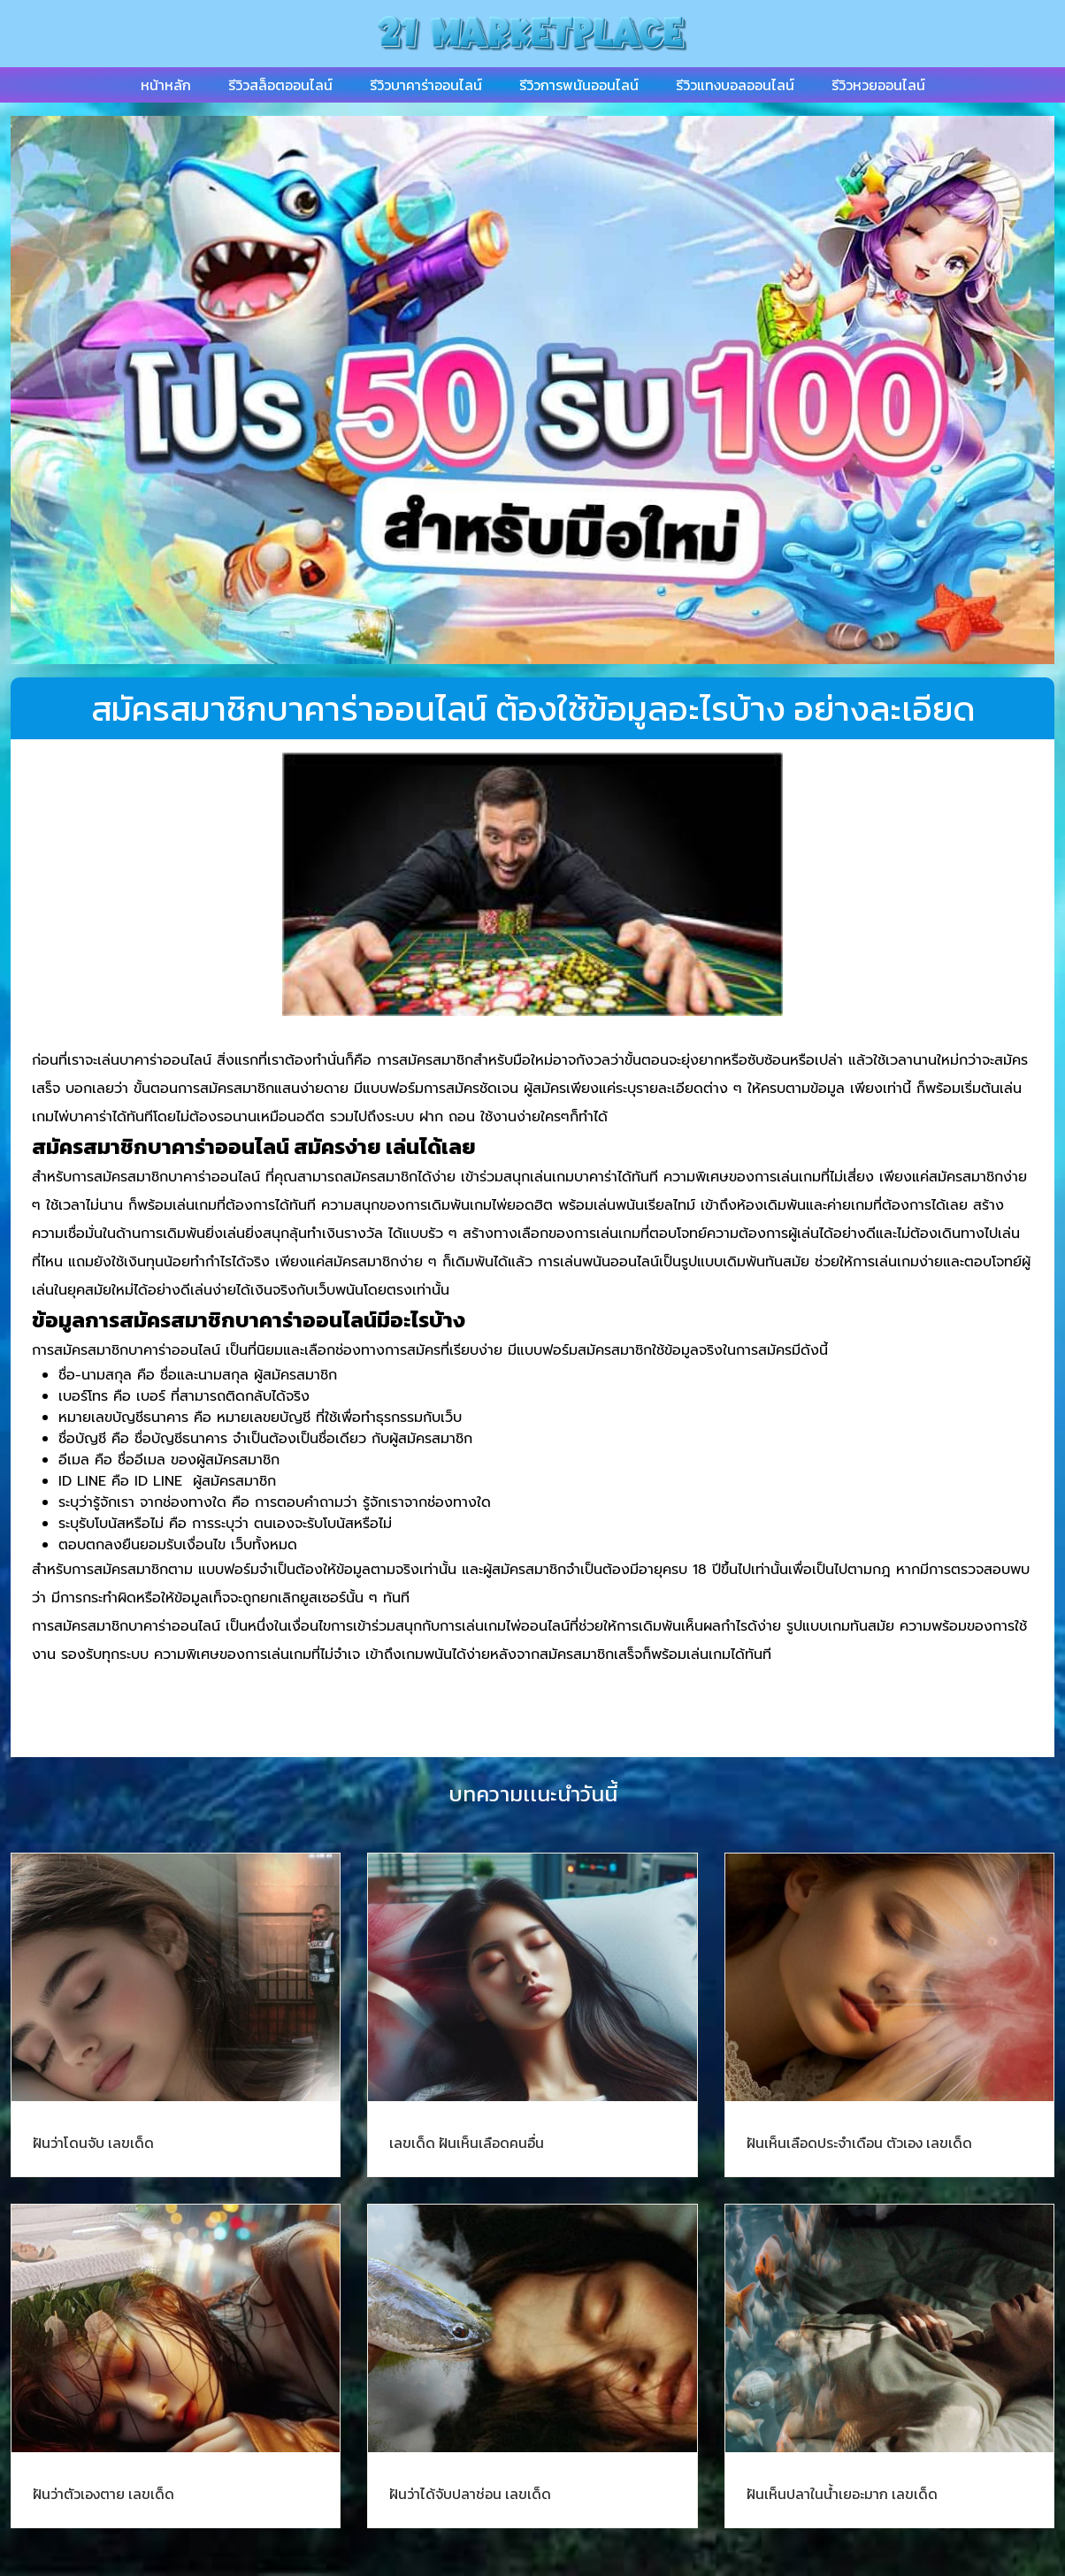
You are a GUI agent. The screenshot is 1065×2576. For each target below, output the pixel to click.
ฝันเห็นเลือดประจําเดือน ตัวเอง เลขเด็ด (859, 2142)
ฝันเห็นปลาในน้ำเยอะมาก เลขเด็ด (842, 2493)
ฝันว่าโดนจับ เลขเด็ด (93, 2142)
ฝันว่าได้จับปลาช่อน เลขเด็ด (470, 2493)
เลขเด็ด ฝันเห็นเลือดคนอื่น (466, 2142)
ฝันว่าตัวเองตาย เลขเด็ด (103, 2493)
